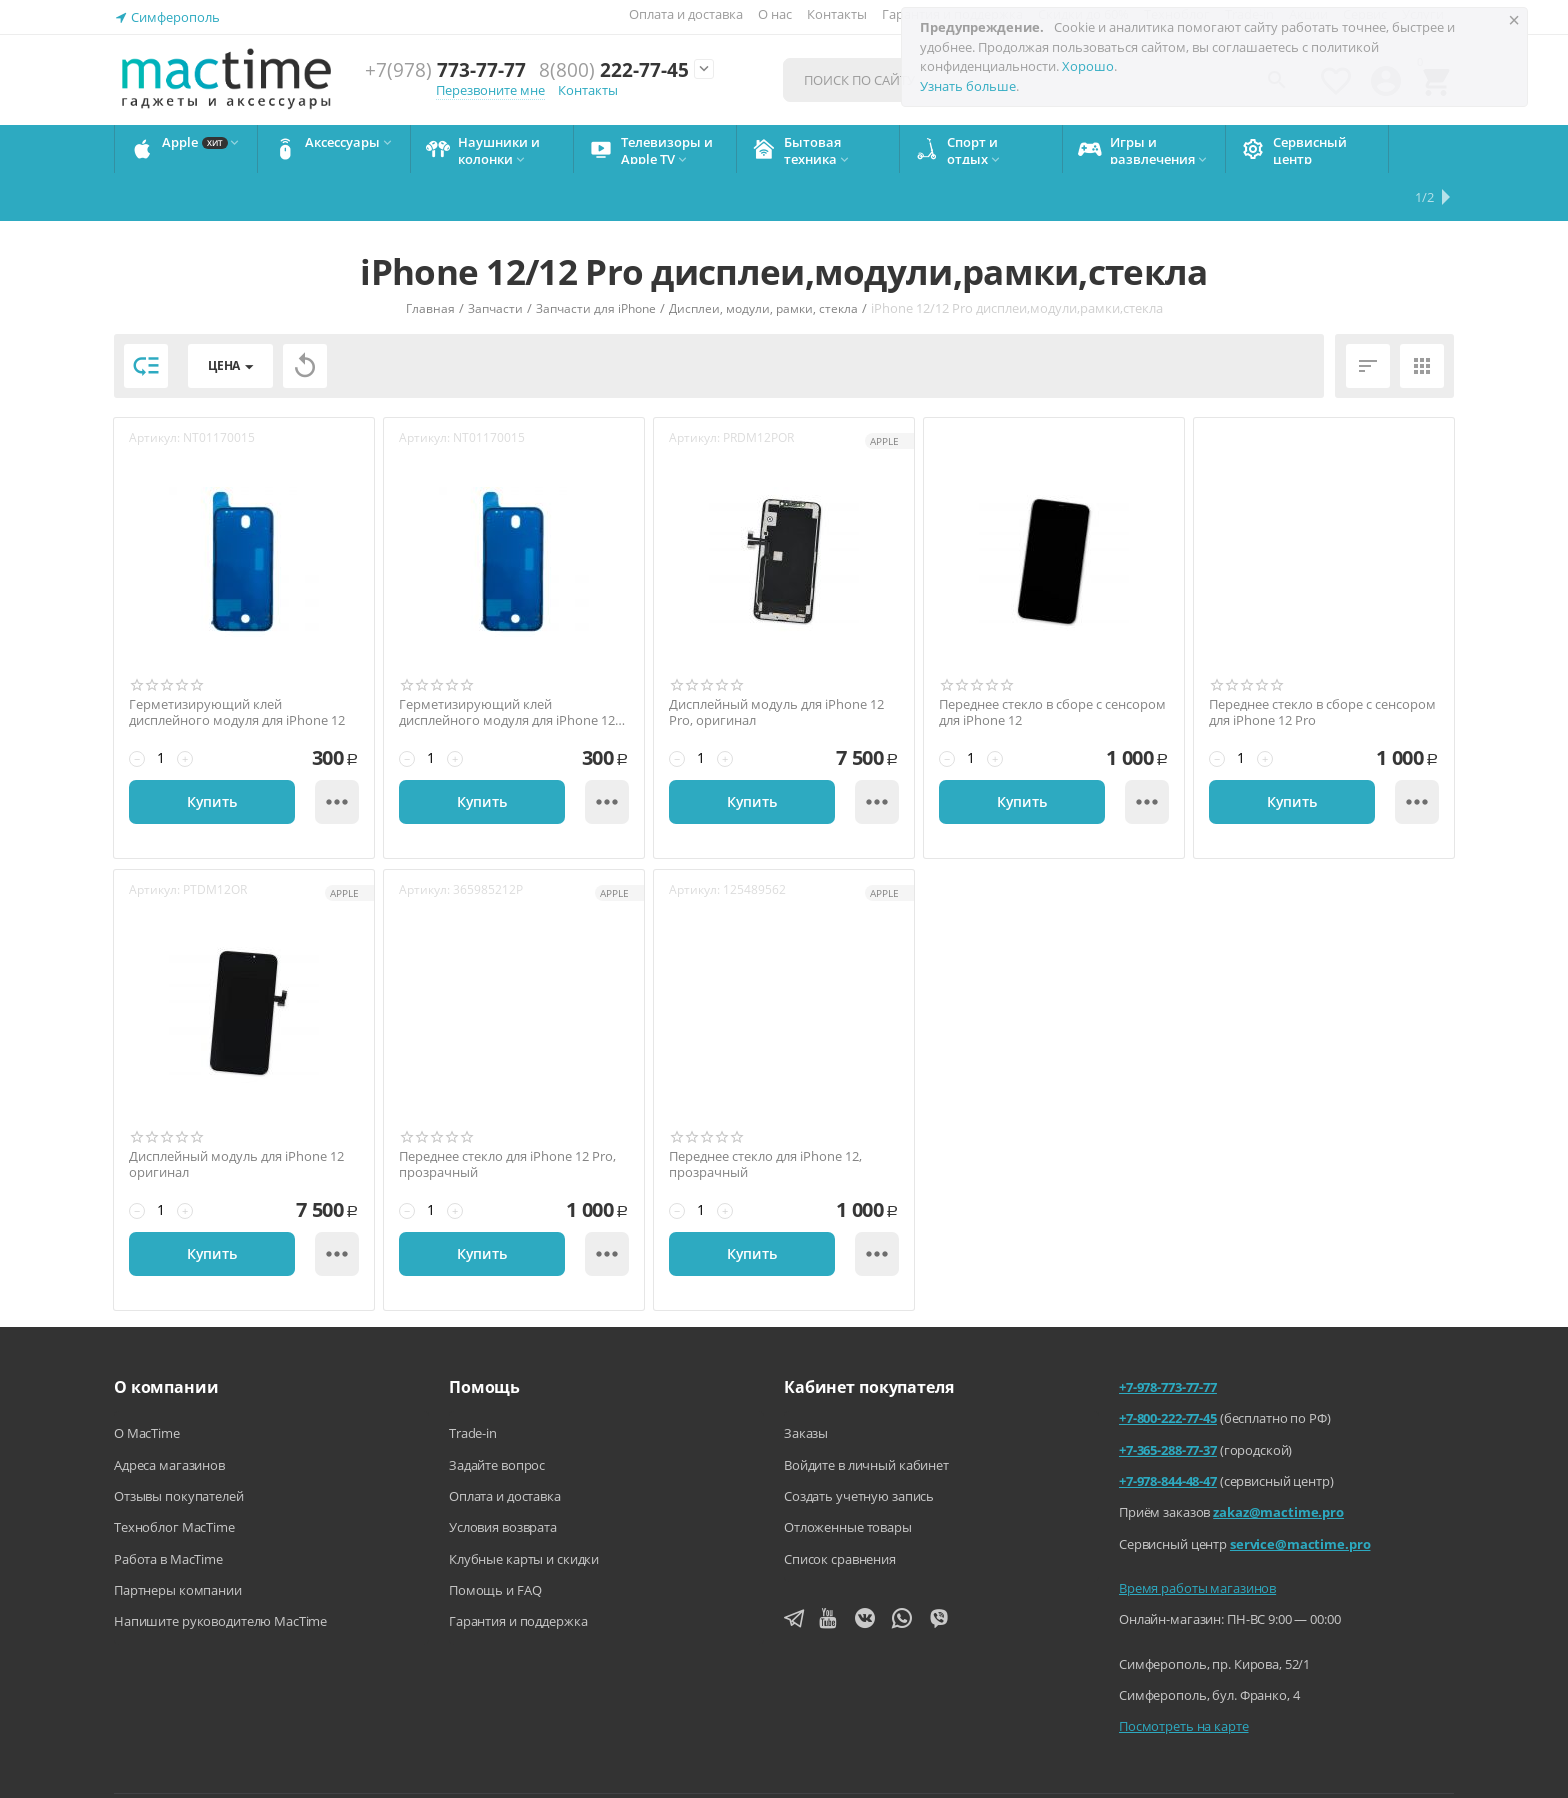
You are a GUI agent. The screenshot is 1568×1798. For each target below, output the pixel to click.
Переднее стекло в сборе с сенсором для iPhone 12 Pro (1322, 664)
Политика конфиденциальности (1041, 1767)
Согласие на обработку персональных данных (1317, 1767)
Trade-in (473, 1385)
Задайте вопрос (497, 1417)
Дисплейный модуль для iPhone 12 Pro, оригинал (776, 664)
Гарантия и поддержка (518, 1573)
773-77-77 (445, 70)
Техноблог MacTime (174, 1479)
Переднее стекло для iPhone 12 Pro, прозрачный (507, 1116)
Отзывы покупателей (179, 1448)
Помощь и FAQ (495, 1542)
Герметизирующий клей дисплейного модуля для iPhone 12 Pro (507, 664)
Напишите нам (702, 1767)
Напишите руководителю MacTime (220, 1573)
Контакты (837, 14)
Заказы (806, 1385)
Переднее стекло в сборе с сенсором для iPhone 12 (1052, 664)
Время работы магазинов (1197, 1540)
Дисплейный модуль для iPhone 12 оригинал (236, 1116)
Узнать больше (968, 86)
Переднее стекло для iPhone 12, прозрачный (765, 1116)
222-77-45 (614, 70)
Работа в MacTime (168, 1511)
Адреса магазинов (169, 1417)
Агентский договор (846, 1767)
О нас (775, 14)
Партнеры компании (178, 1542)
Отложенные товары (848, 1479)
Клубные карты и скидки (524, 1511)
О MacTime (147, 1385)
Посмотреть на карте (1184, 1678)
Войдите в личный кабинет (866, 1417)
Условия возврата (503, 1479)
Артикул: (154, 389)
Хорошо (1088, 66)
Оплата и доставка (686, 14)
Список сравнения (840, 1511)
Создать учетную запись (859, 1448)
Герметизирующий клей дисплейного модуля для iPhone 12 (237, 664)
